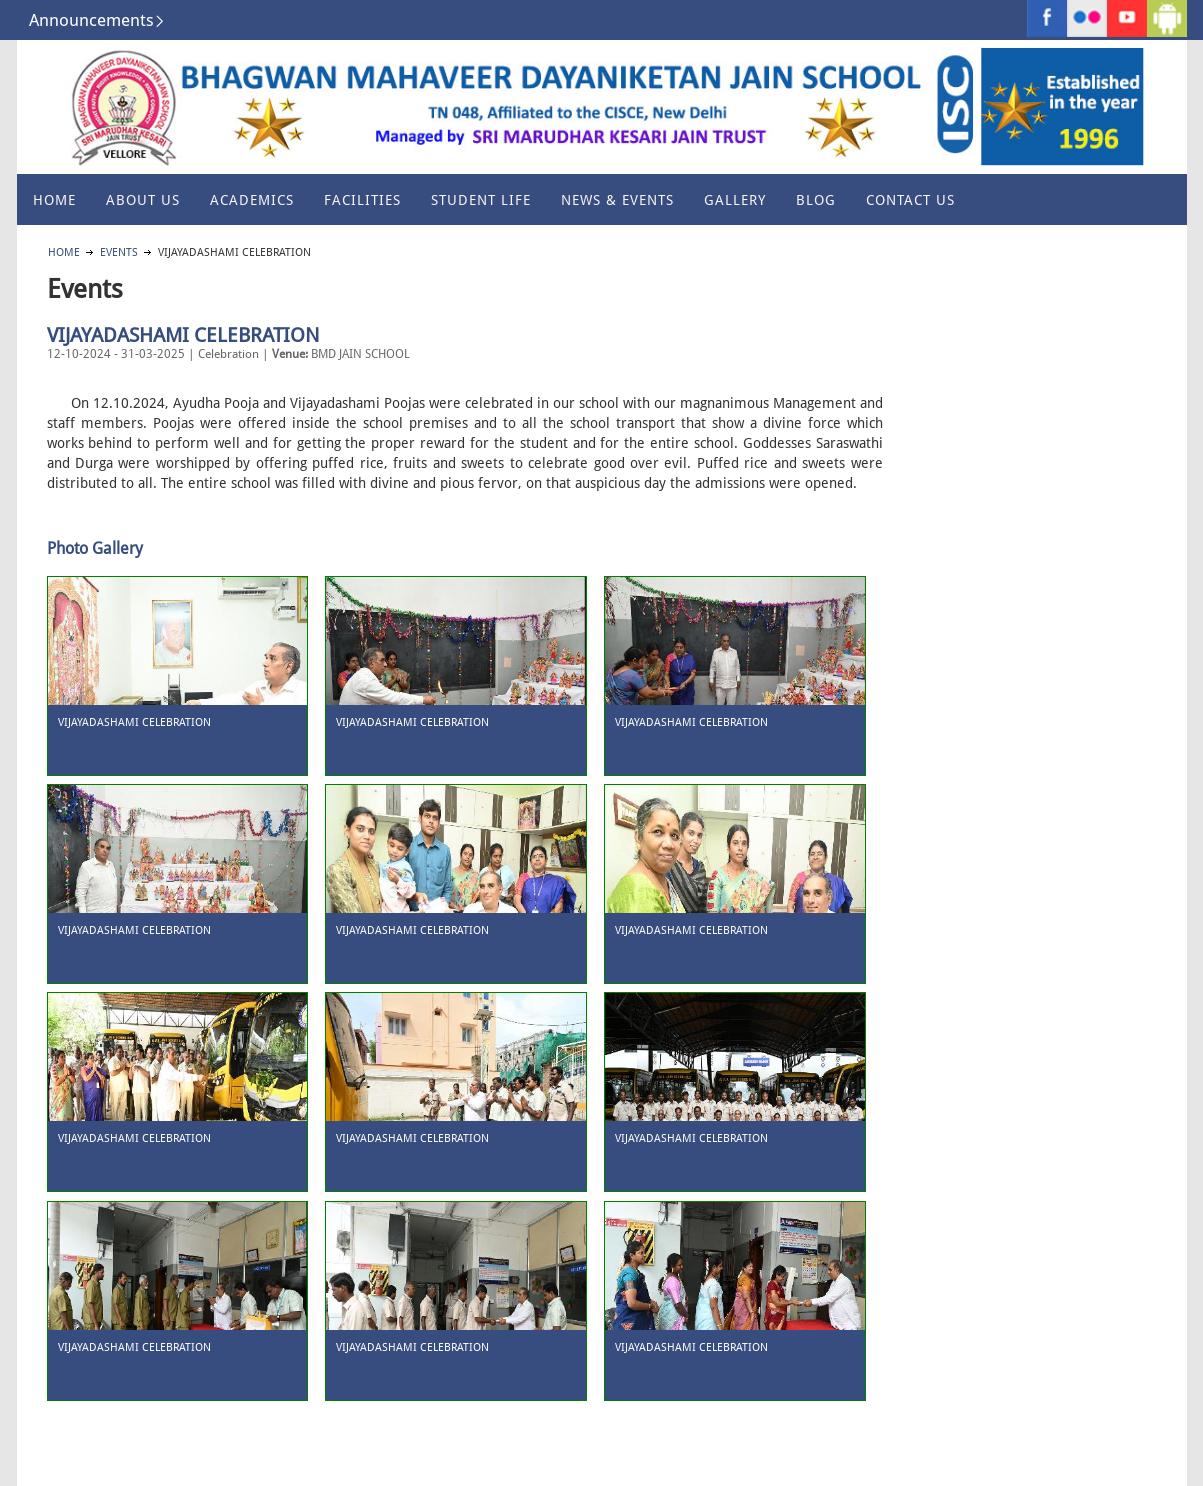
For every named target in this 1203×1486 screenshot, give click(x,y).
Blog (816, 200)
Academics (252, 200)
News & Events (617, 200)
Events (119, 252)
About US (143, 200)
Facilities (362, 200)
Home (54, 200)
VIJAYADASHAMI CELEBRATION (183, 335)
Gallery (735, 200)
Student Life (481, 200)
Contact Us (910, 200)
